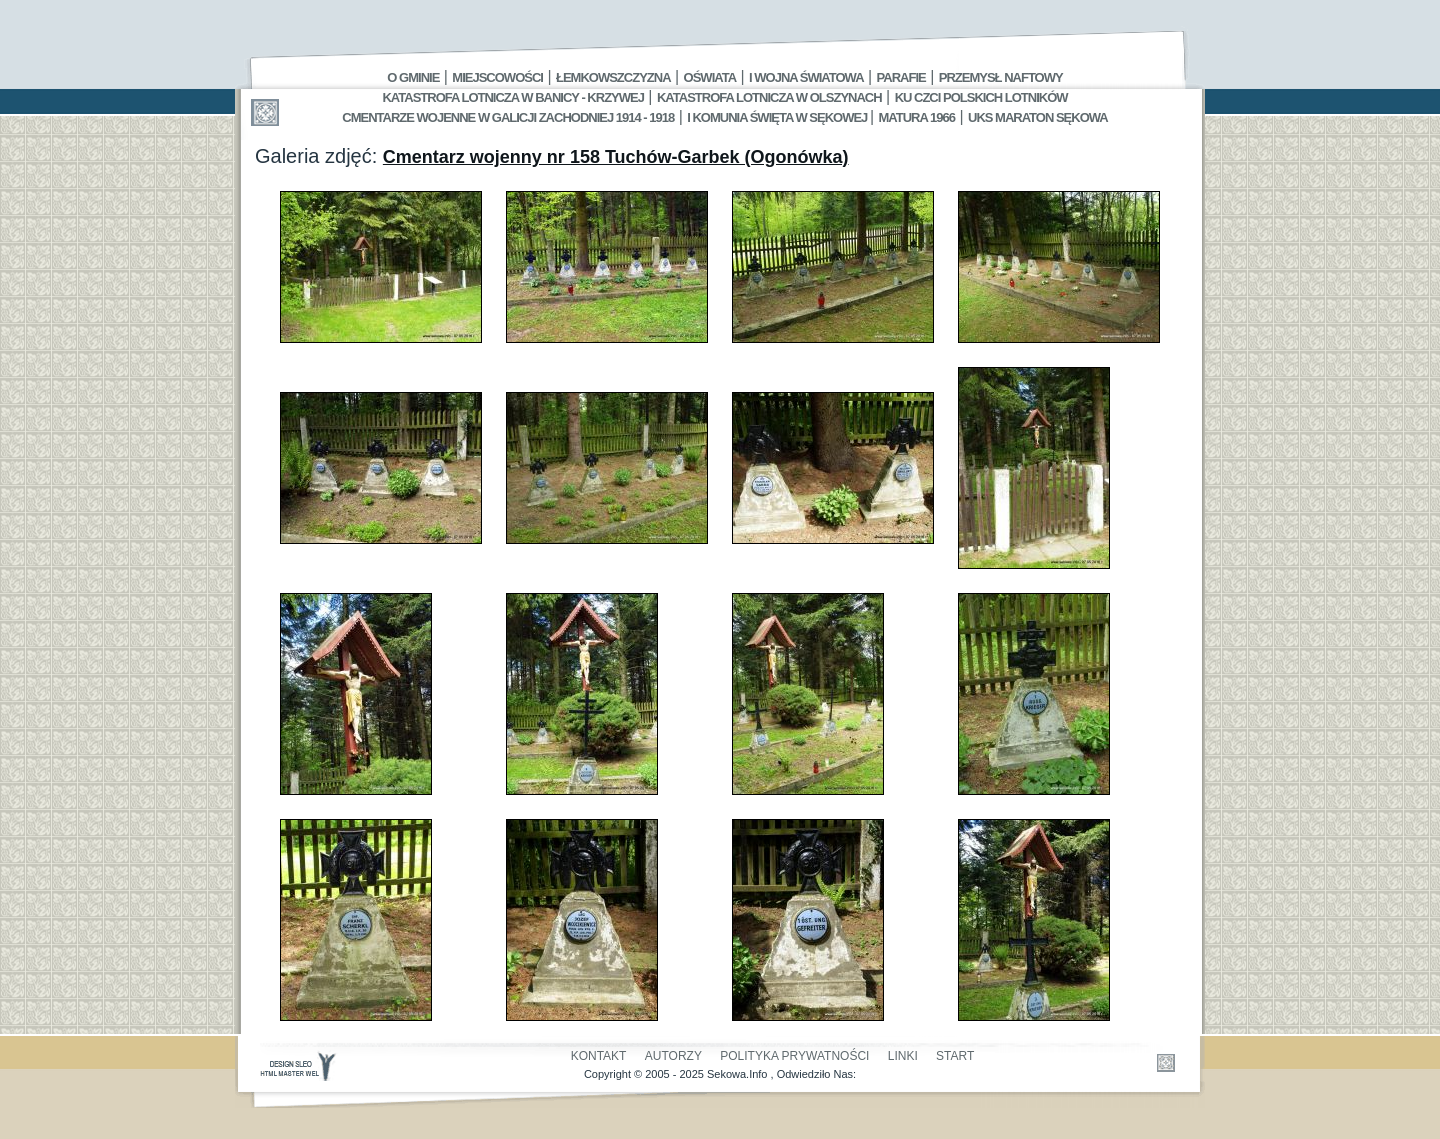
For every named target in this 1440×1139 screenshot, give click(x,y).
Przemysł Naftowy (1001, 77)
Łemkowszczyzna (613, 77)
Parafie (901, 77)
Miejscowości (497, 77)
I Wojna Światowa (806, 77)
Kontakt (599, 1056)
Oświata (710, 77)
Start (955, 1056)
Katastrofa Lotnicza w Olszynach (769, 97)
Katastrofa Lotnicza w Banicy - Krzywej (512, 97)
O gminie (413, 77)
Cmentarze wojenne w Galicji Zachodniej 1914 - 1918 (508, 117)
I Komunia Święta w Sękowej (778, 117)
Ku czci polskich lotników (981, 97)
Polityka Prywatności (794, 1056)
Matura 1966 (917, 117)
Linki (903, 1056)
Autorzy (673, 1056)
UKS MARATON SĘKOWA (1038, 117)
